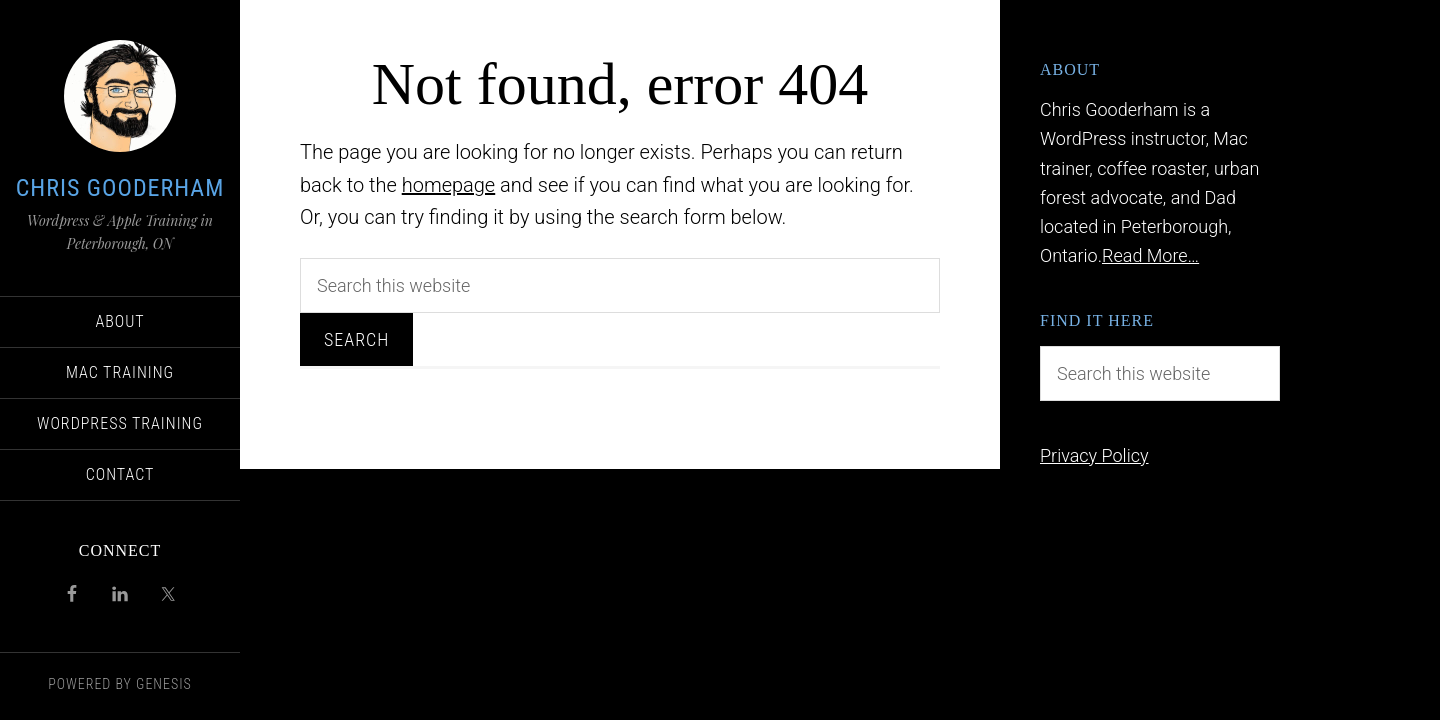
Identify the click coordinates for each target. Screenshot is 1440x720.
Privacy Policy (1094, 455)
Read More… (1150, 255)
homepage (449, 185)
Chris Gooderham (120, 188)
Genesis (164, 684)
